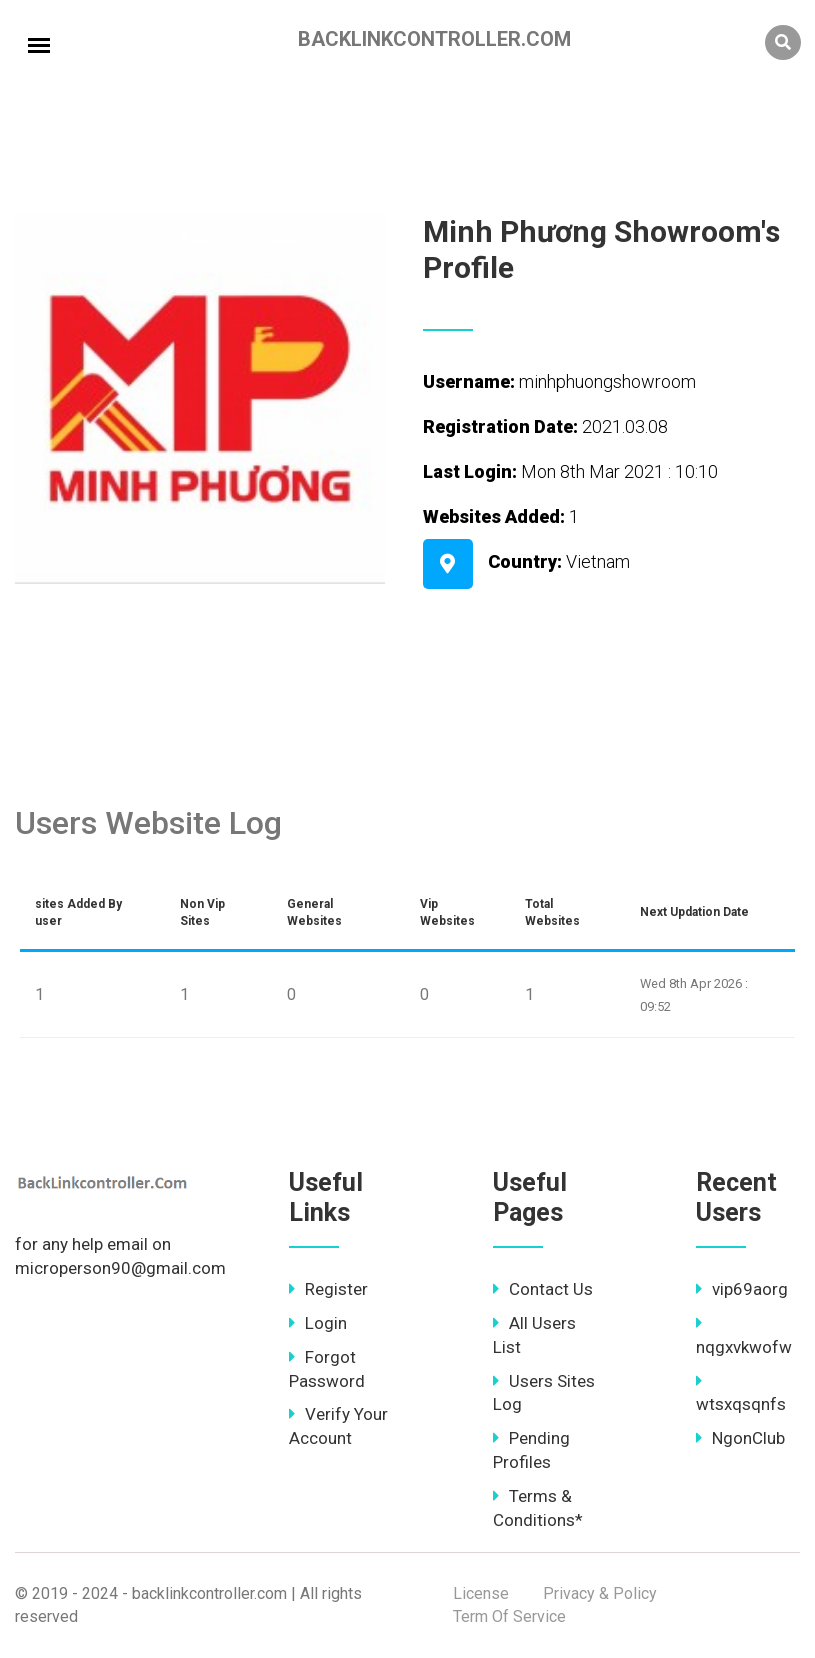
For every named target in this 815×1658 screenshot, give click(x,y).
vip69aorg (742, 1289)
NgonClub (740, 1438)
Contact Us (543, 1289)
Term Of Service (509, 1616)
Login (318, 1323)
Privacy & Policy (600, 1593)
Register (328, 1289)
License (481, 1593)
